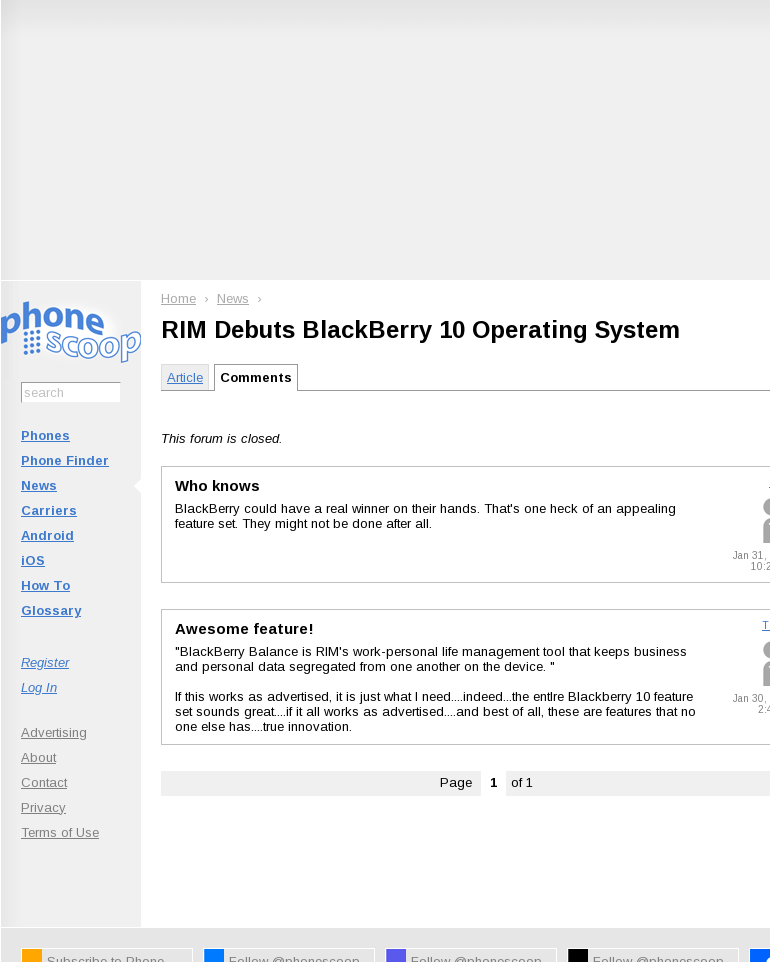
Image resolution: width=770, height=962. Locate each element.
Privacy (43, 807)
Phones (45, 435)
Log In (39, 687)
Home (178, 298)
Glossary (51, 610)
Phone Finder (65, 460)
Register (45, 662)
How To (45, 585)
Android (47, 535)
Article (185, 377)
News (39, 485)
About (38, 757)
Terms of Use (60, 832)
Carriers (49, 510)
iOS (33, 560)
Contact (44, 782)
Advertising (54, 732)
